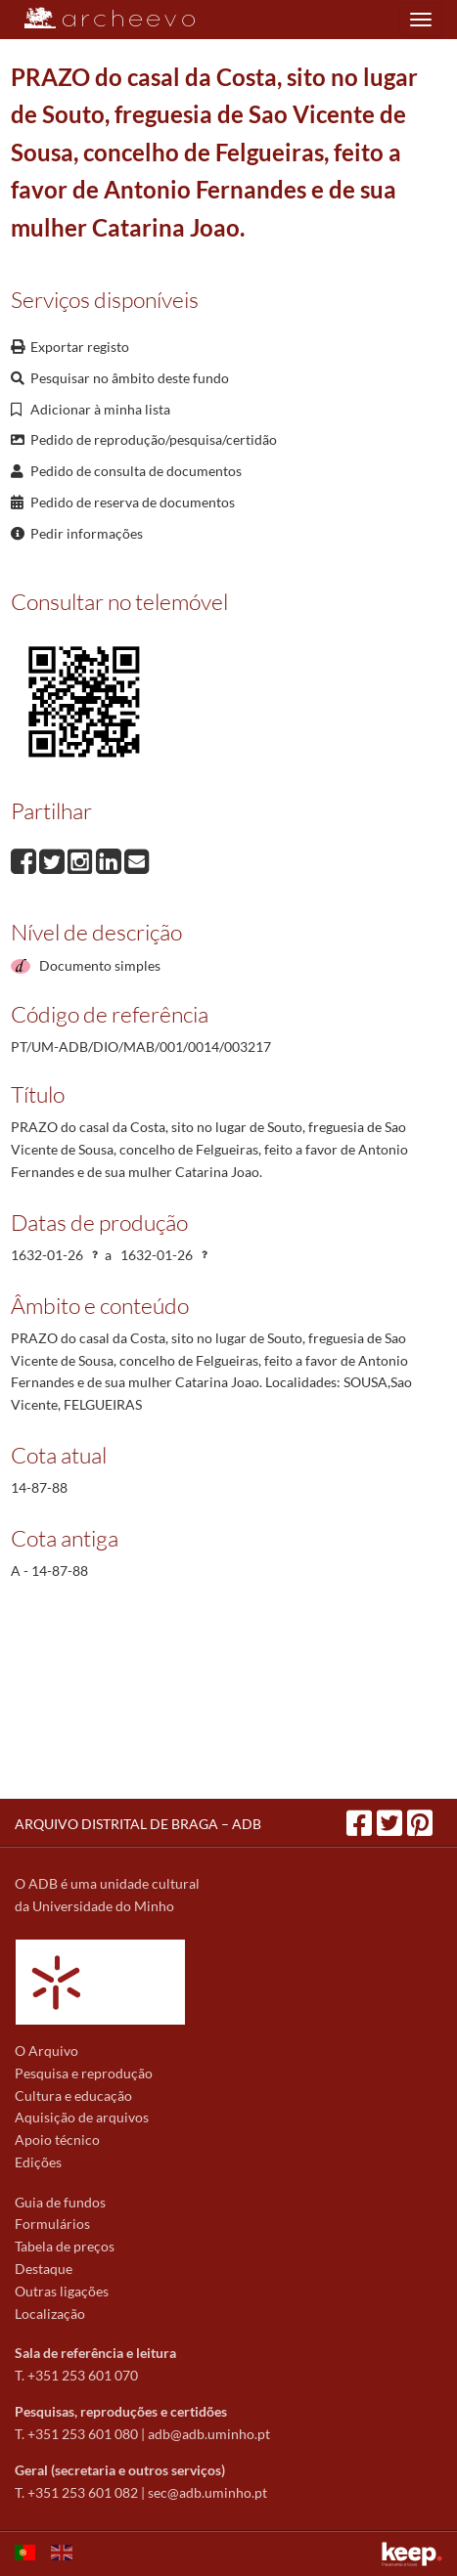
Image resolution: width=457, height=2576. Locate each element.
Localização (50, 2313)
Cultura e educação (73, 2095)
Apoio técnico (57, 2139)
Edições (38, 2162)
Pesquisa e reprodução (84, 2073)
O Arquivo (46, 2050)
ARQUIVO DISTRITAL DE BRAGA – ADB (138, 1823)
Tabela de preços (64, 2246)
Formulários (52, 2223)
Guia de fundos (60, 2202)
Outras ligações (62, 2291)
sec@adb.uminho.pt (207, 2492)
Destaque (43, 2268)
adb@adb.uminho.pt (209, 2433)
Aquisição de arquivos (82, 2117)
